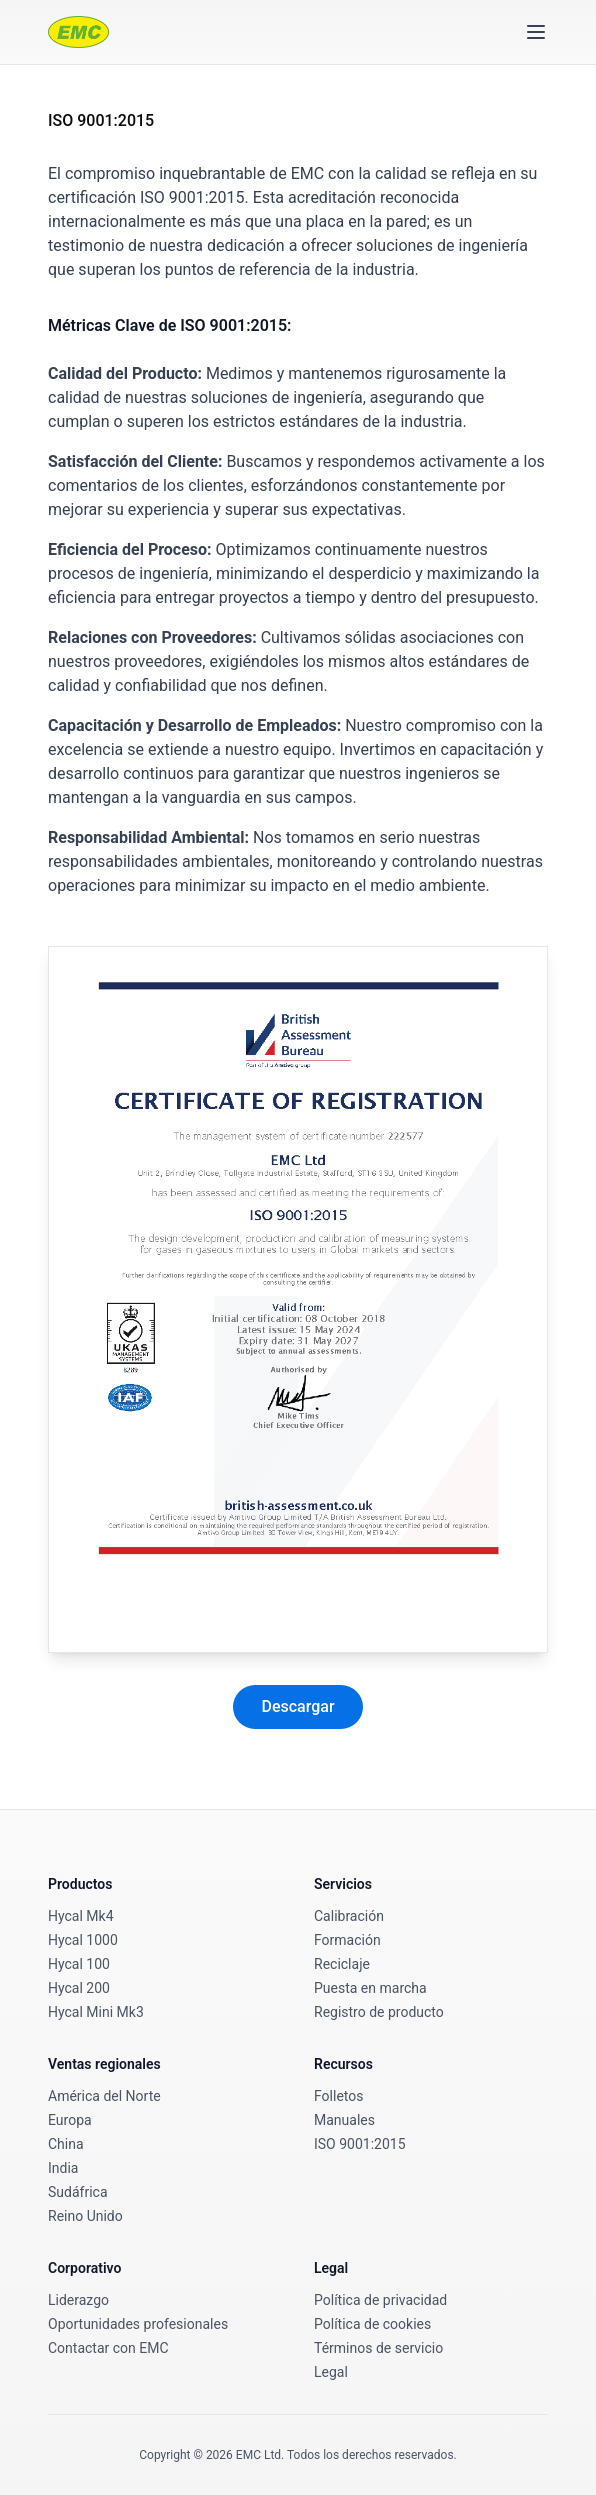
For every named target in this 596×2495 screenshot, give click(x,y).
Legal (331, 2372)
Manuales (344, 2120)
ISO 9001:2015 (360, 2144)
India (63, 2168)
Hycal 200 (79, 1988)
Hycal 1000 (83, 1940)
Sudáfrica (78, 2192)
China (66, 2144)
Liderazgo (78, 2300)
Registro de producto (379, 2012)
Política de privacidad (380, 2300)
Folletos (338, 2096)
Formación (347, 1940)
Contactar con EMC (108, 2348)
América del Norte (104, 2096)
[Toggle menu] (536, 32)
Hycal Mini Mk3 (96, 2012)
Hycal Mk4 (81, 1916)
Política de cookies (372, 2324)
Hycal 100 (79, 1964)
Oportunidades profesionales (138, 2324)
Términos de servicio (378, 2348)
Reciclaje (342, 1964)
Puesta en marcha (370, 1988)
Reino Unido (85, 2216)
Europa (70, 2120)
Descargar (297, 1706)
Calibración (349, 1916)
